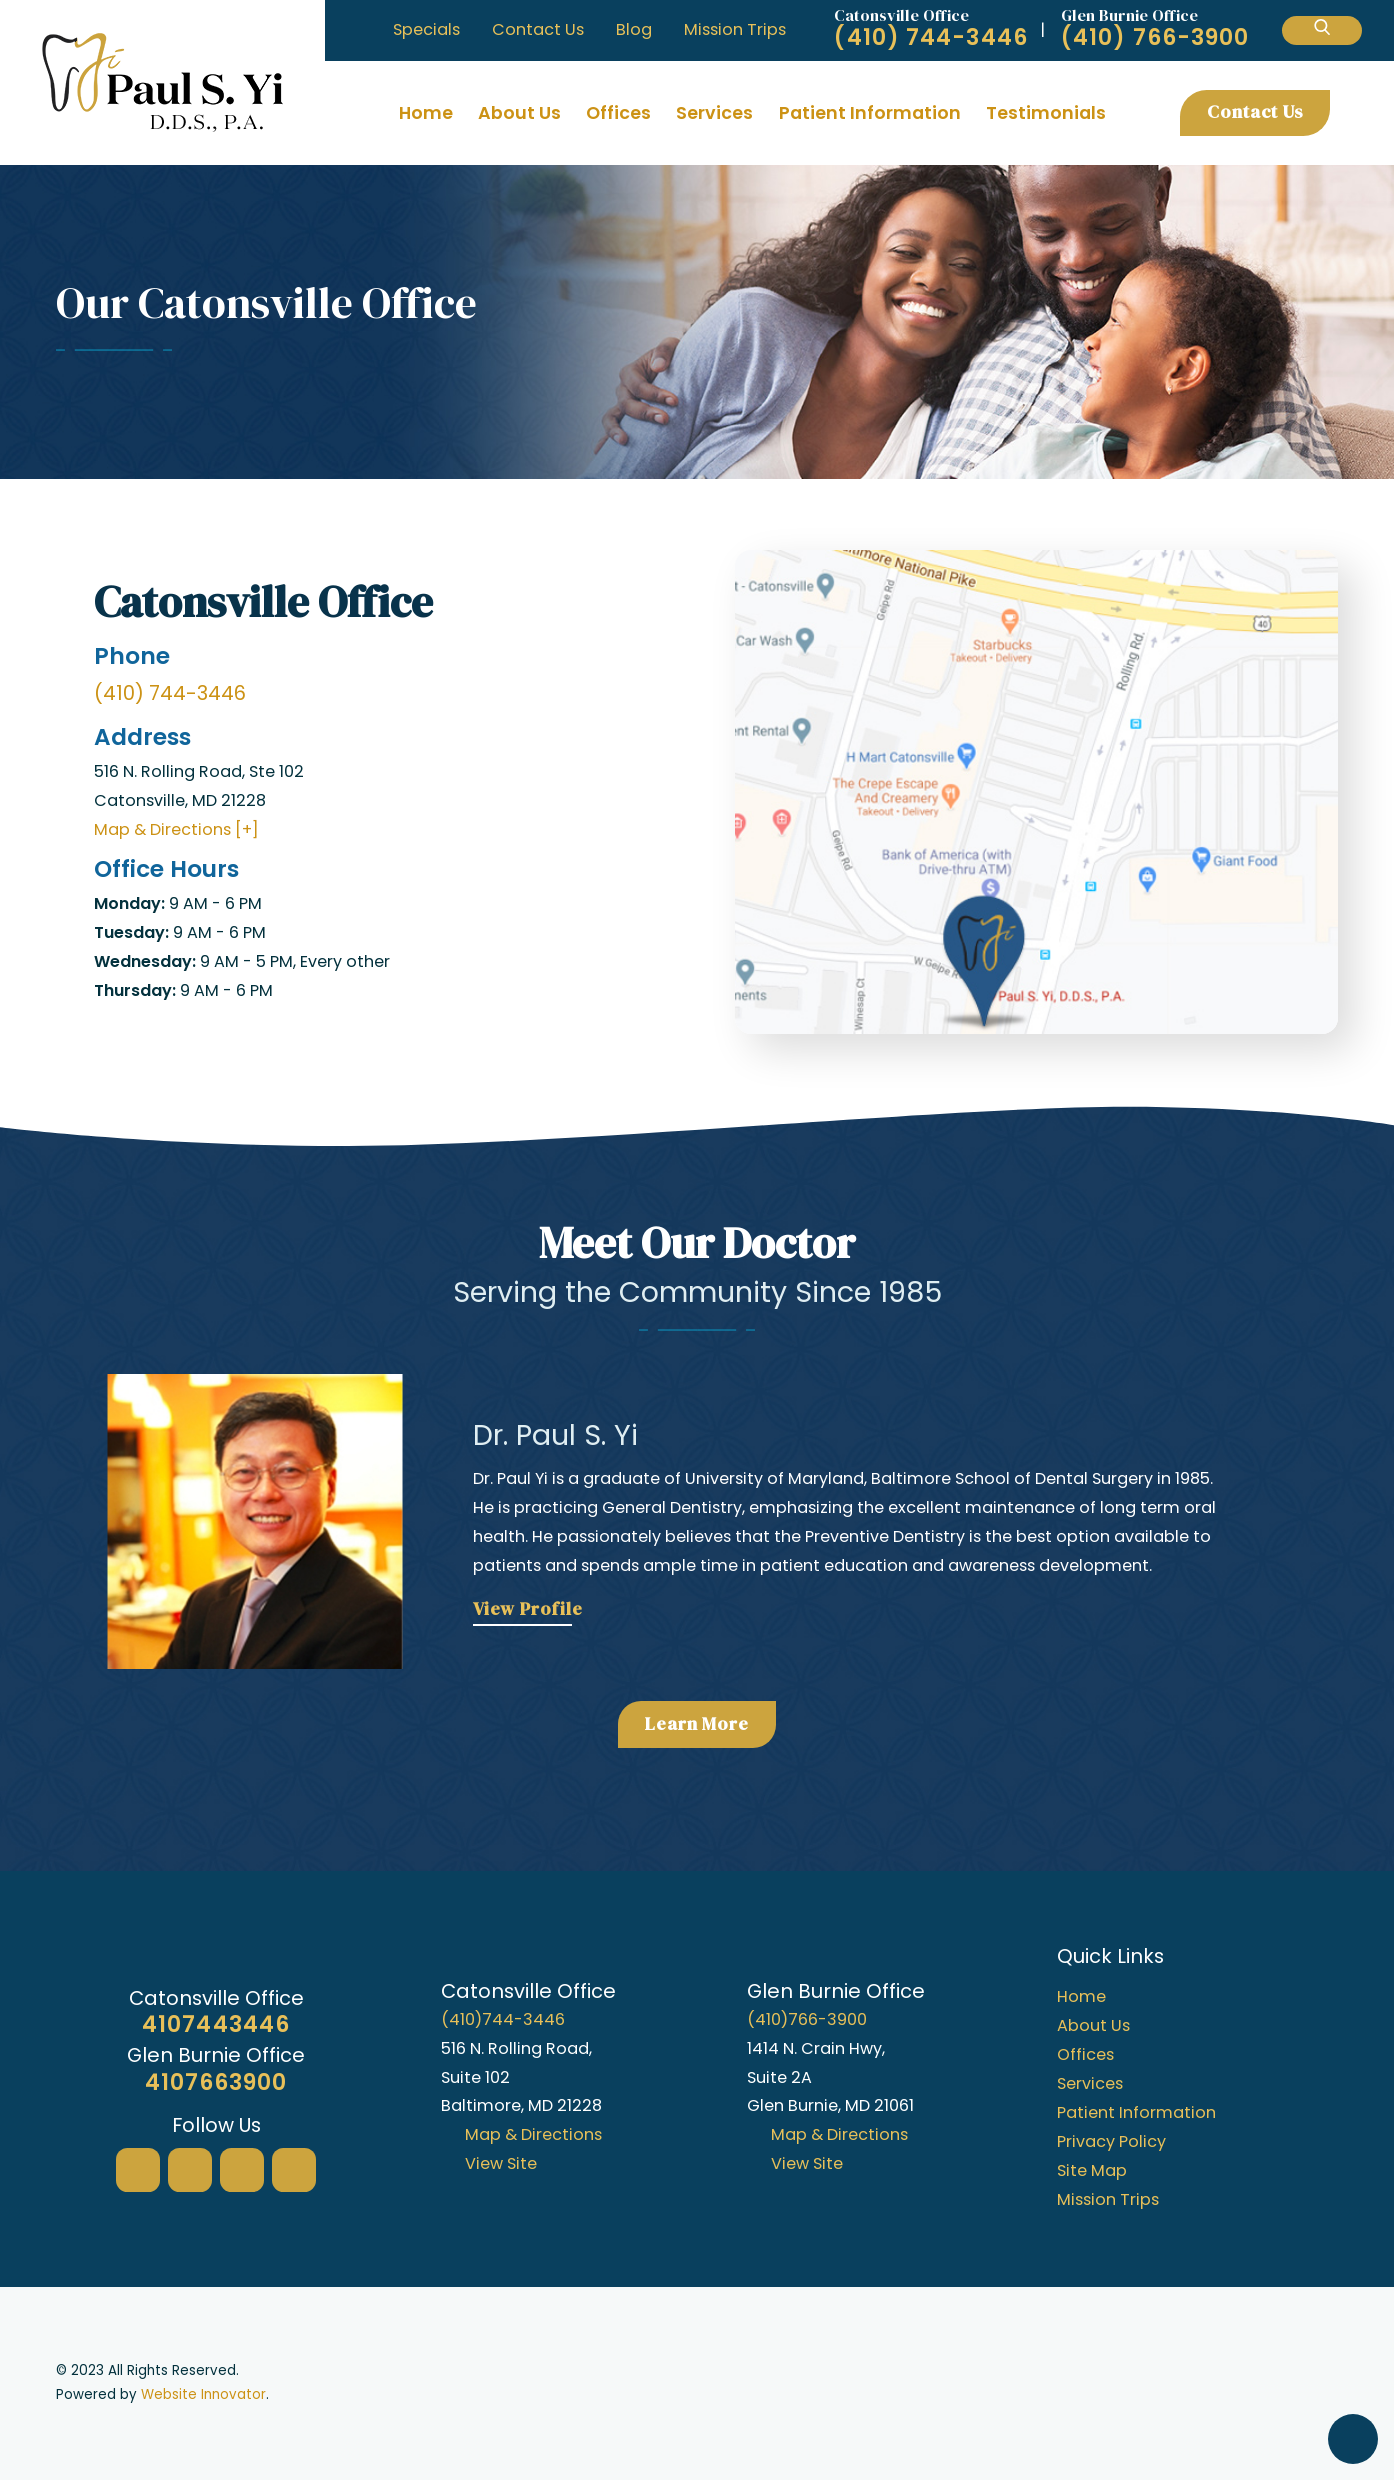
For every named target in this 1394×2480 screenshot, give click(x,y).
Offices (618, 112)
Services (714, 112)
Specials (426, 29)
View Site (501, 2163)
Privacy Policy (1111, 2141)
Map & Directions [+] (176, 829)
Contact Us (538, 29)
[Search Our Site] (1322, 30)
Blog (634, 29)
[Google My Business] (138, 2170)
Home (426, 112)
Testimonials (1046, 112)
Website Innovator (203, 2394)
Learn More (697, 1724)
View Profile (528, 1609)
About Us (519, 112)
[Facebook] (190, 2170)
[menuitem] (426, 113)
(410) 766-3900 (1155, 37)
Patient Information (870, 112)
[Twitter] (294, 2170)
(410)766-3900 (807, 2019)
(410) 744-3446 (930, 37)
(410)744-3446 (503, 2019)
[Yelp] (242, 2170)
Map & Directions (533, 2134)
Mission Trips (735, 29)
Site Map (1092, 2170)
